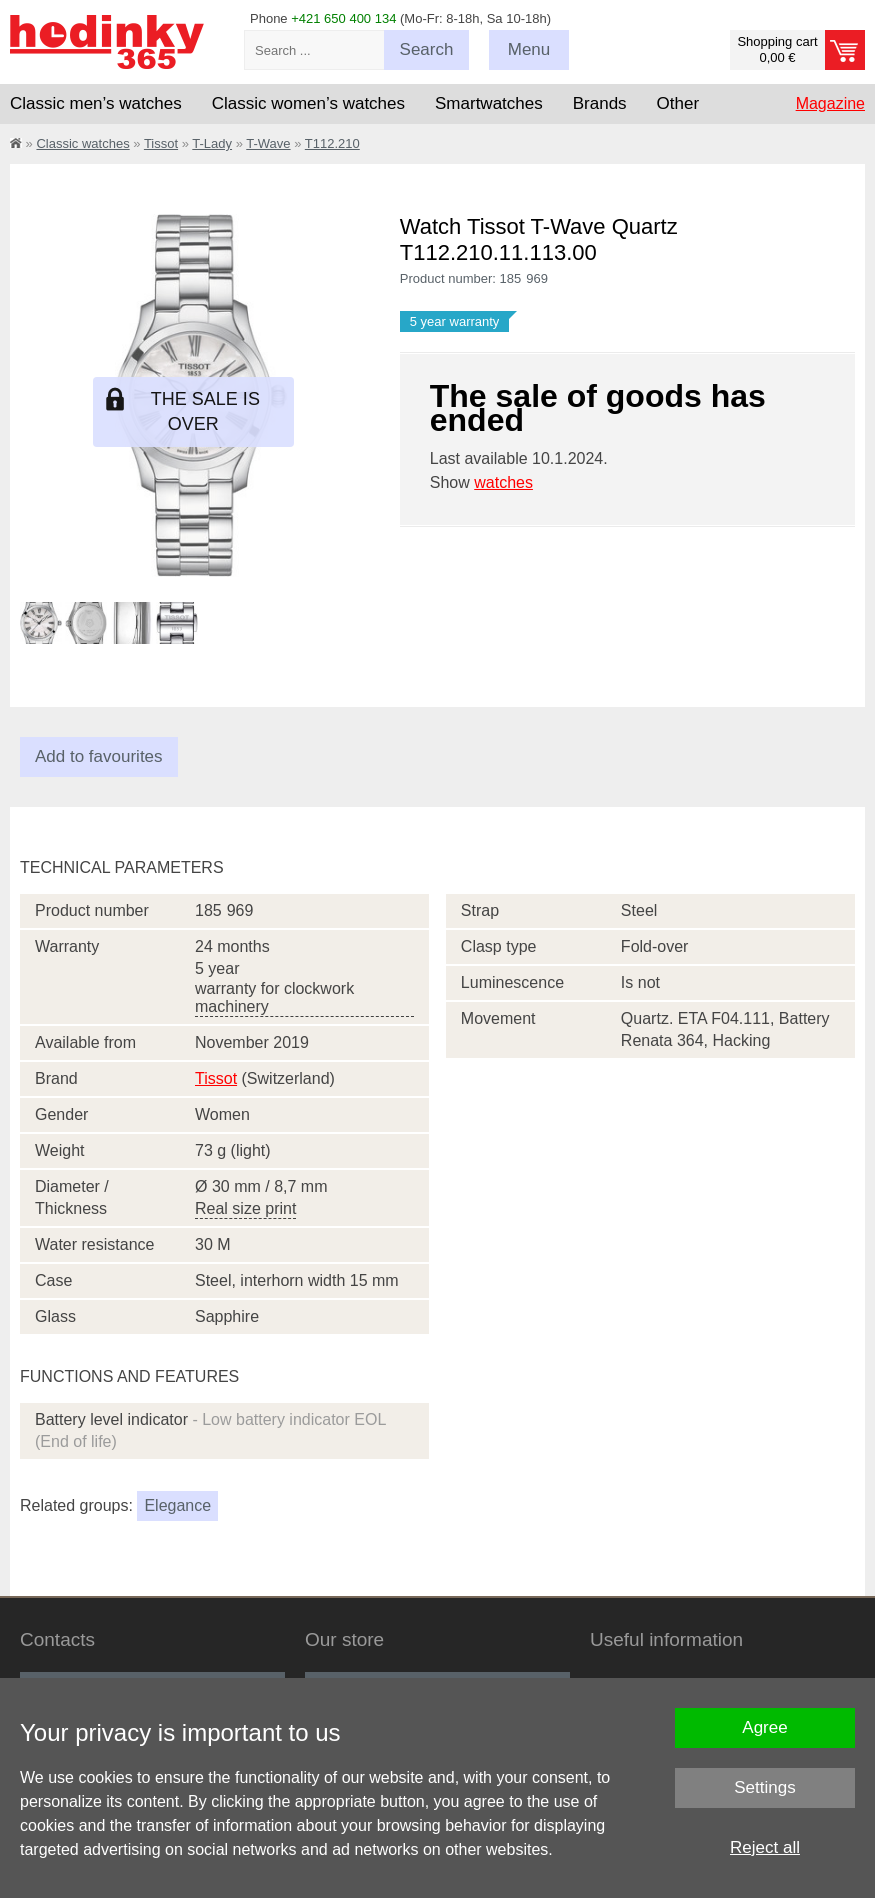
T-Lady (212, 143)
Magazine (830, 103)
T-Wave (268, 143)
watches (503, 482)
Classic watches (82, 143)
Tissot (161, 143)
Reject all (765, 1847)
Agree (764, 1727)
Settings (764, 1787)
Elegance (177, 1505)
